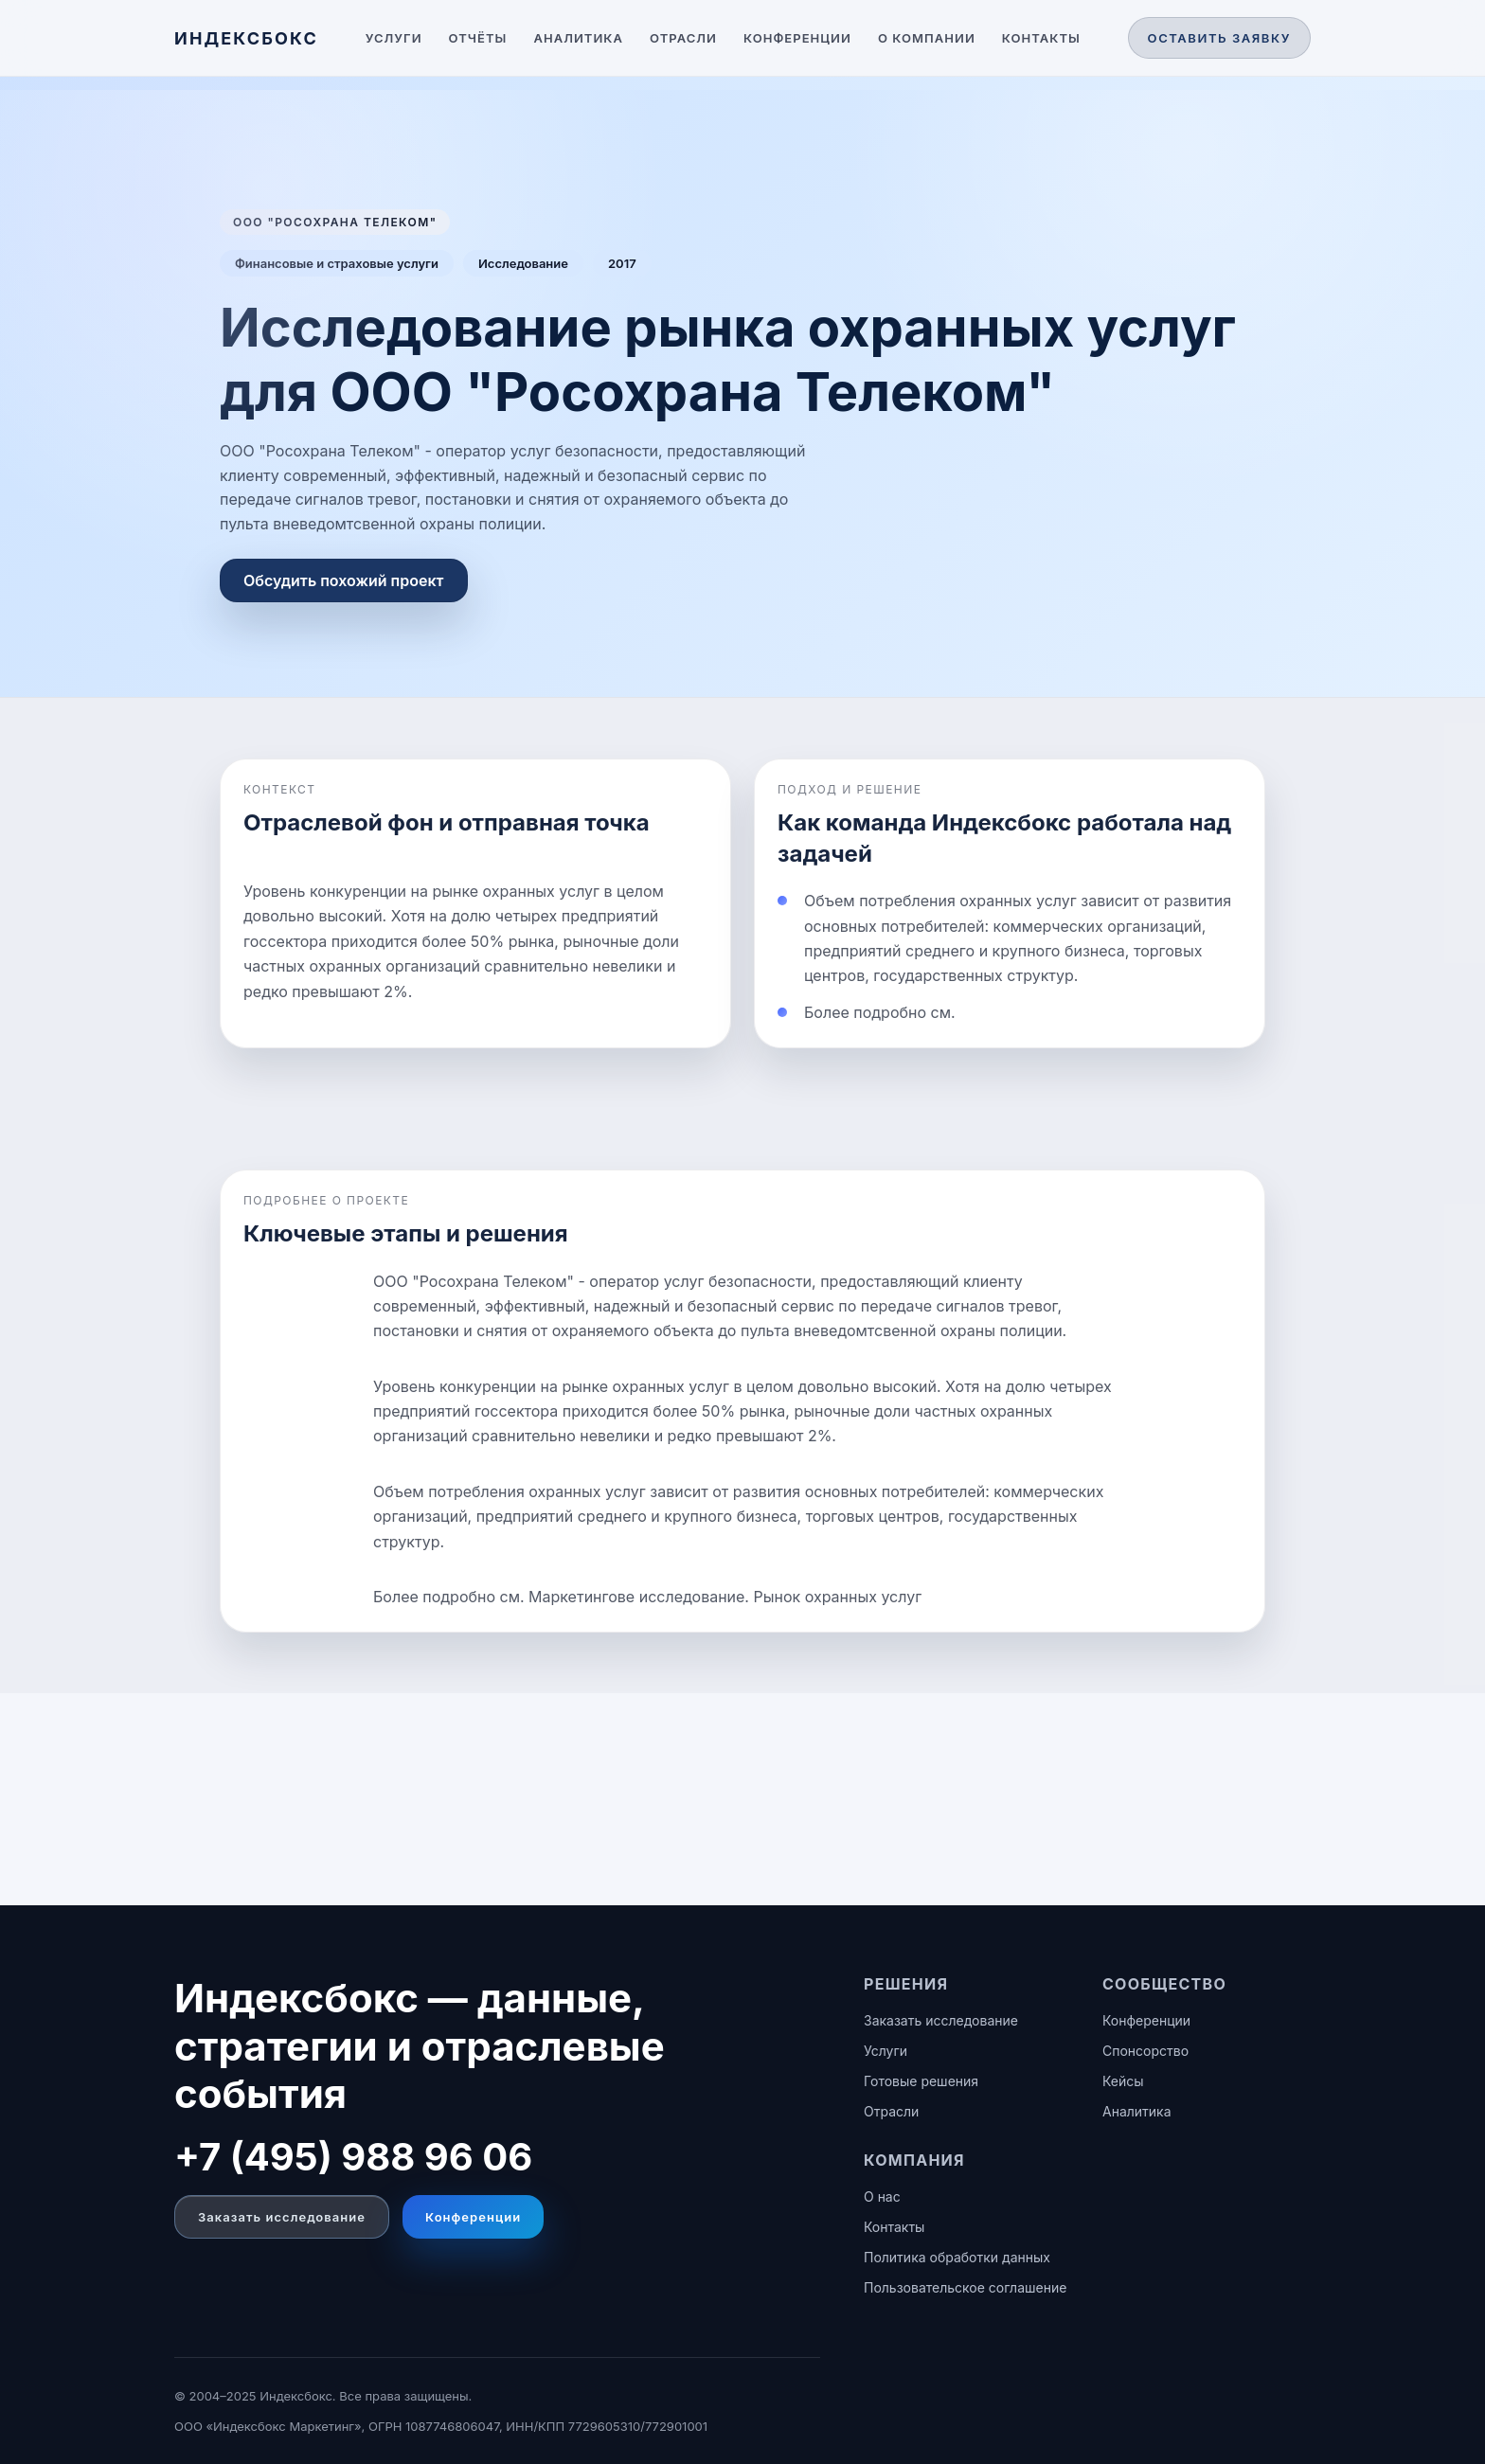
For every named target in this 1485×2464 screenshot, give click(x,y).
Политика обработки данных (957, 2257)
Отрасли (683, 37)
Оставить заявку (1219, 37)
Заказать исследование (282, 2216)
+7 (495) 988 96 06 (353, 2157)
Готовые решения (921, 2081)
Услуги (394, 37)
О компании (926, 37)
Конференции (797, 37)
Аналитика (578, 37)
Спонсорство (1145, 2051)
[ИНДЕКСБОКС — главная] (246, 38)
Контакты (1041, 37)
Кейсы (1123, 2081)
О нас (882, 2196)
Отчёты (478, 37)
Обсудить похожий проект (343, 580)
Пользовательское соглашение (965, 2287)
